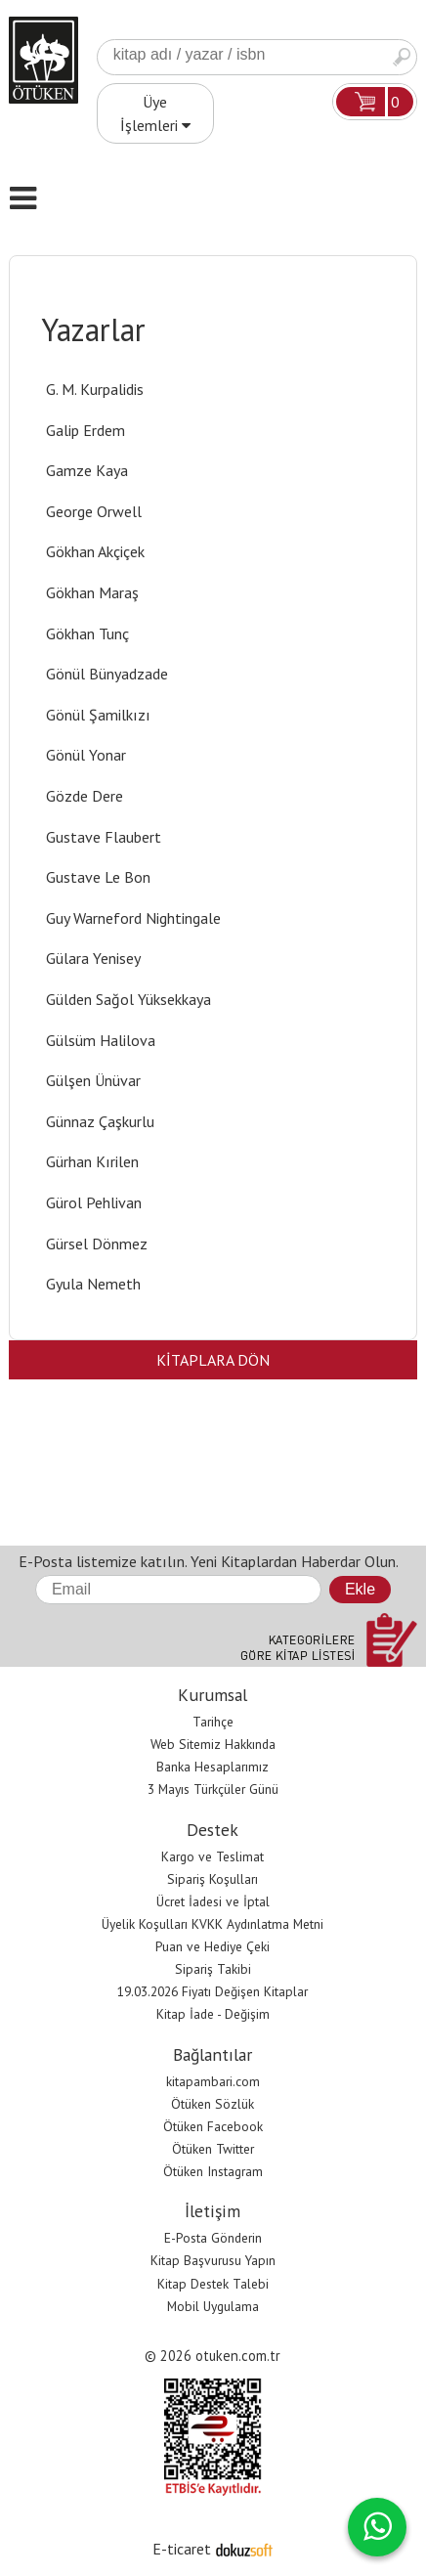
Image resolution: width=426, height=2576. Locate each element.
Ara (401, 57)
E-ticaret (181, 2548)
